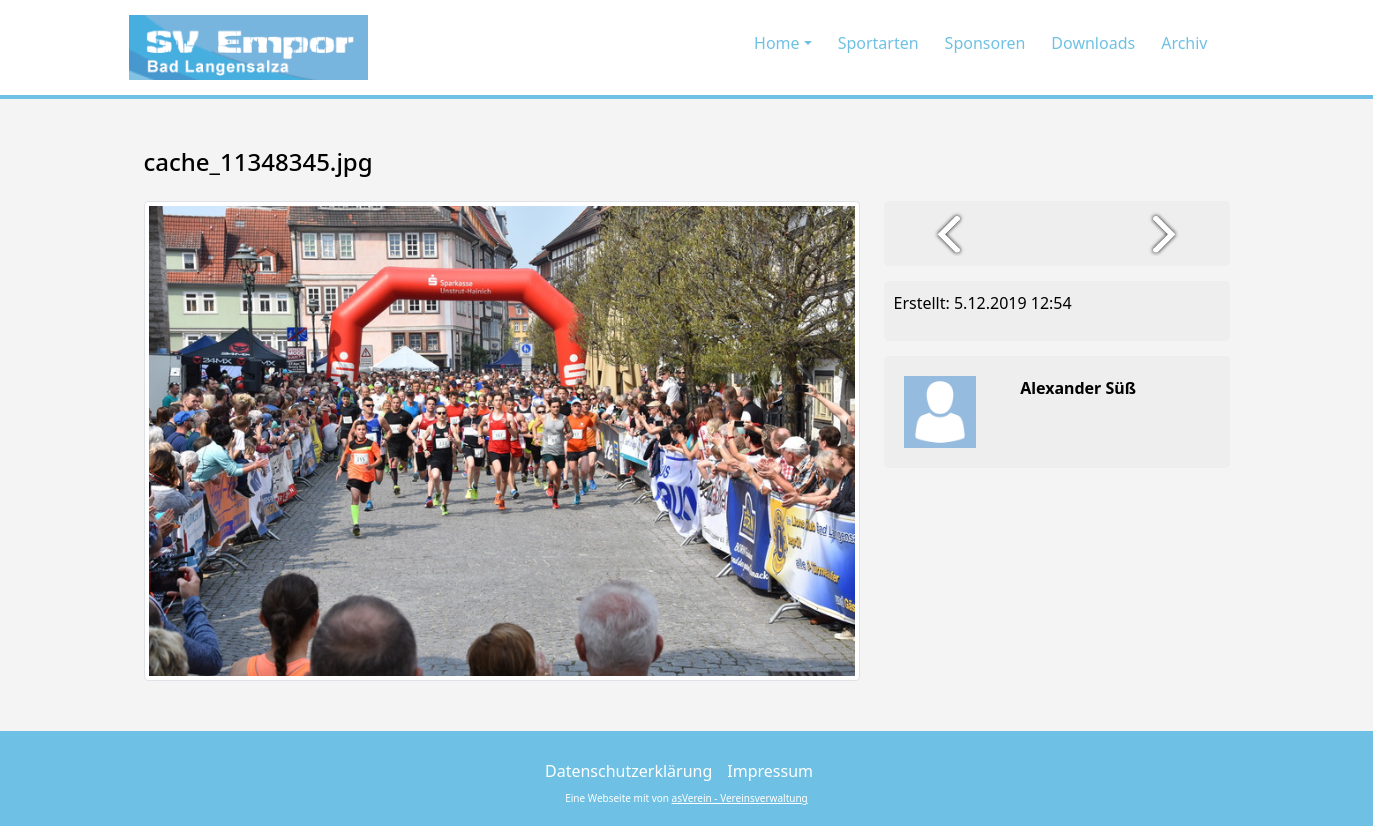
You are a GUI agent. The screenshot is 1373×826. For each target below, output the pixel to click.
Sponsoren (985, 43)
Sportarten (878, 43)
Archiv (1184, 43)
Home (777, 43)
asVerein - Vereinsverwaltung (740, 798)
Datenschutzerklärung (628, 771)
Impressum (770, 771)
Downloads (1093, 43)
